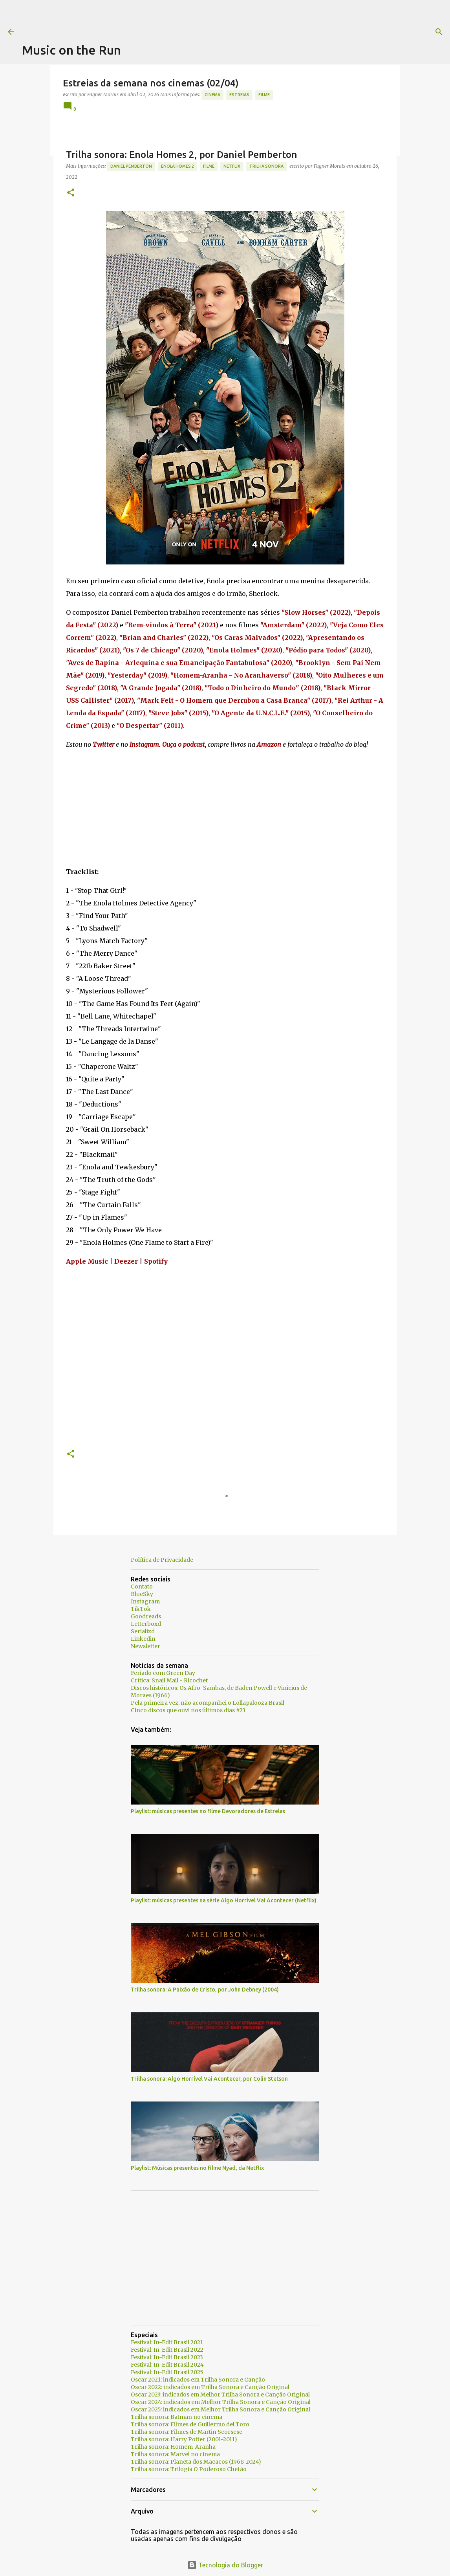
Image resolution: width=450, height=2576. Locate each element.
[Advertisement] (165, 17)
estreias (239, 94)
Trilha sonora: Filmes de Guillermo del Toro (190, 2424)
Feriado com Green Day (163, 1672)
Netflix (231, 166)
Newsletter (145, 1646)
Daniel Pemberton (131, 166)
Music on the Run (71, 50)
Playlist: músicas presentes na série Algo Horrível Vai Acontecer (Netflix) (223, 1900)
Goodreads (146, 1616)
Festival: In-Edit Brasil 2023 (167, 2357)
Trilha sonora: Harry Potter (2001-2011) (184, 2439)
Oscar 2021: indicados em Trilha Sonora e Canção (198, 2379)
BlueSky (142, 1594)
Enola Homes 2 (177, 166)
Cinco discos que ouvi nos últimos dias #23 (188, 1710)
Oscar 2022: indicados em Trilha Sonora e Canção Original (210, 2387)
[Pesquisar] (319, 31)
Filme (264, 94)
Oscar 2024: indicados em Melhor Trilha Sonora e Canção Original (221, 2402)
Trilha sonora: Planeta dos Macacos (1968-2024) (196, 2461)
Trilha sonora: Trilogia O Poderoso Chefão (189, 2469)
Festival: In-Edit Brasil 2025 (167, 2372)
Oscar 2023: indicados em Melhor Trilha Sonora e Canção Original (220, 2394)
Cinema (212, 94)
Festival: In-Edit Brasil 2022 (167, 2349)
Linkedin (143, 1638)
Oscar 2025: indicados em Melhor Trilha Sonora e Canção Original (220, 2409)
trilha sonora (266, 166)
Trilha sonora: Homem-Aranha (173, 2446)
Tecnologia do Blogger (225, 2565)
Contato (142, 1586)
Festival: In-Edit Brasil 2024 (167, 2364)
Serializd (143, 1631)
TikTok (141, 1608)
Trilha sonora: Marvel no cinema (175, 2454)
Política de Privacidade (162, 1559)
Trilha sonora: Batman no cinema (176, 2416)
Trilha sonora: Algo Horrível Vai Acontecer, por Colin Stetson (209, 2079)
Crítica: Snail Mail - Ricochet (169, 1680)
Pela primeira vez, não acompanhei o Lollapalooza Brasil (207, 1702)
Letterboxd (146, 1623)
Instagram (145, 1601)
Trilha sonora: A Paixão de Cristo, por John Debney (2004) (205, 1989)
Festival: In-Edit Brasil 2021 (167, 2342)
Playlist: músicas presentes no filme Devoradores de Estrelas (208, 1811)
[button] (70, 193)
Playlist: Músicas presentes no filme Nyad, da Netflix (197, 2168)
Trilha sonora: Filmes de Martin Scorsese (186, 2431)
